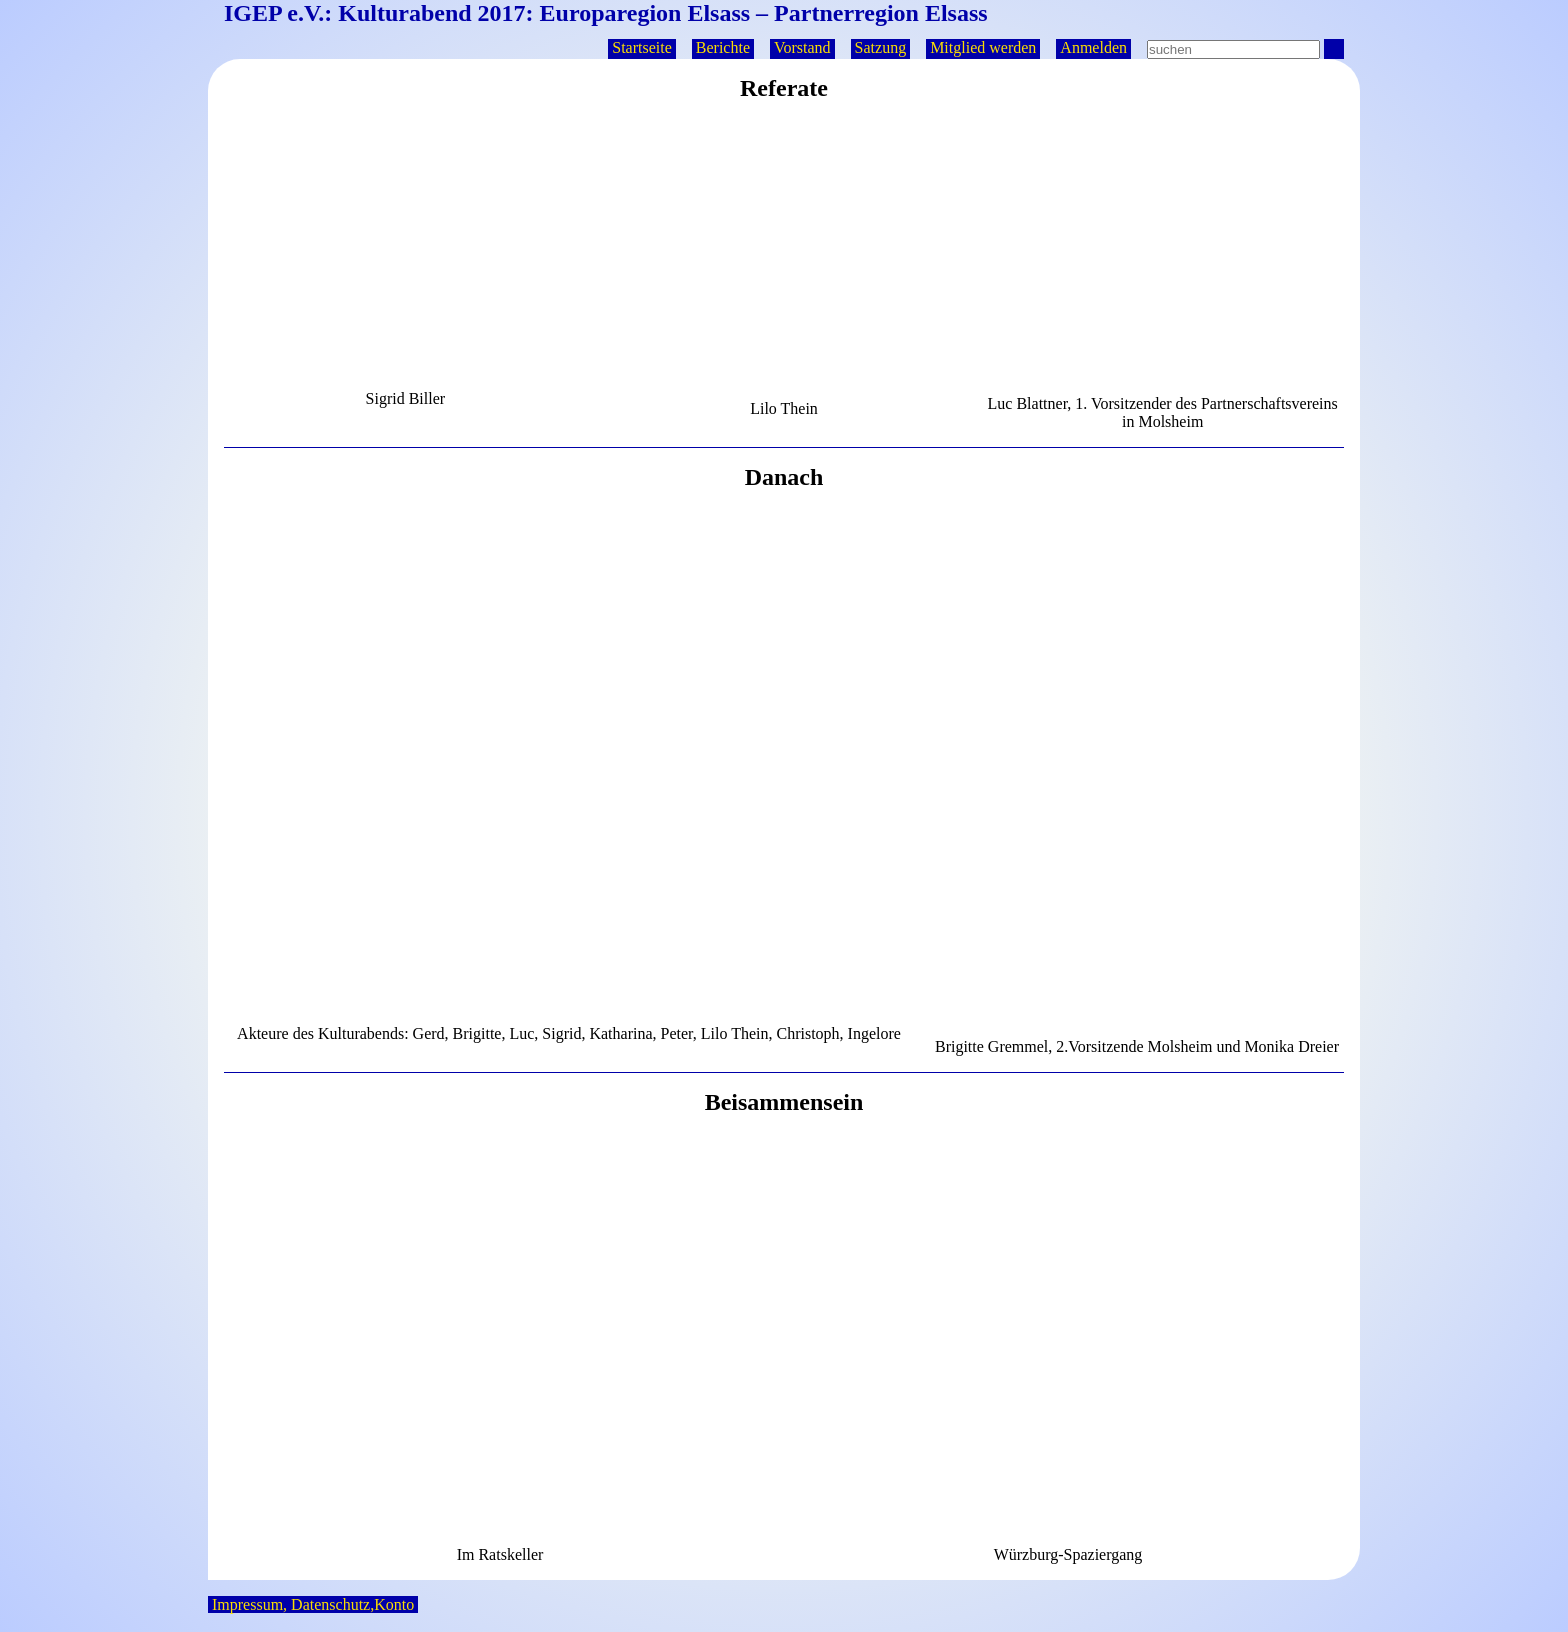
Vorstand (802, 47)
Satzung (881, 47)
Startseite (642, 47)
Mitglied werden (983, 47)
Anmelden (1093, 47)
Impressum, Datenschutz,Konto (313, 1604)
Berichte (723, 47)
